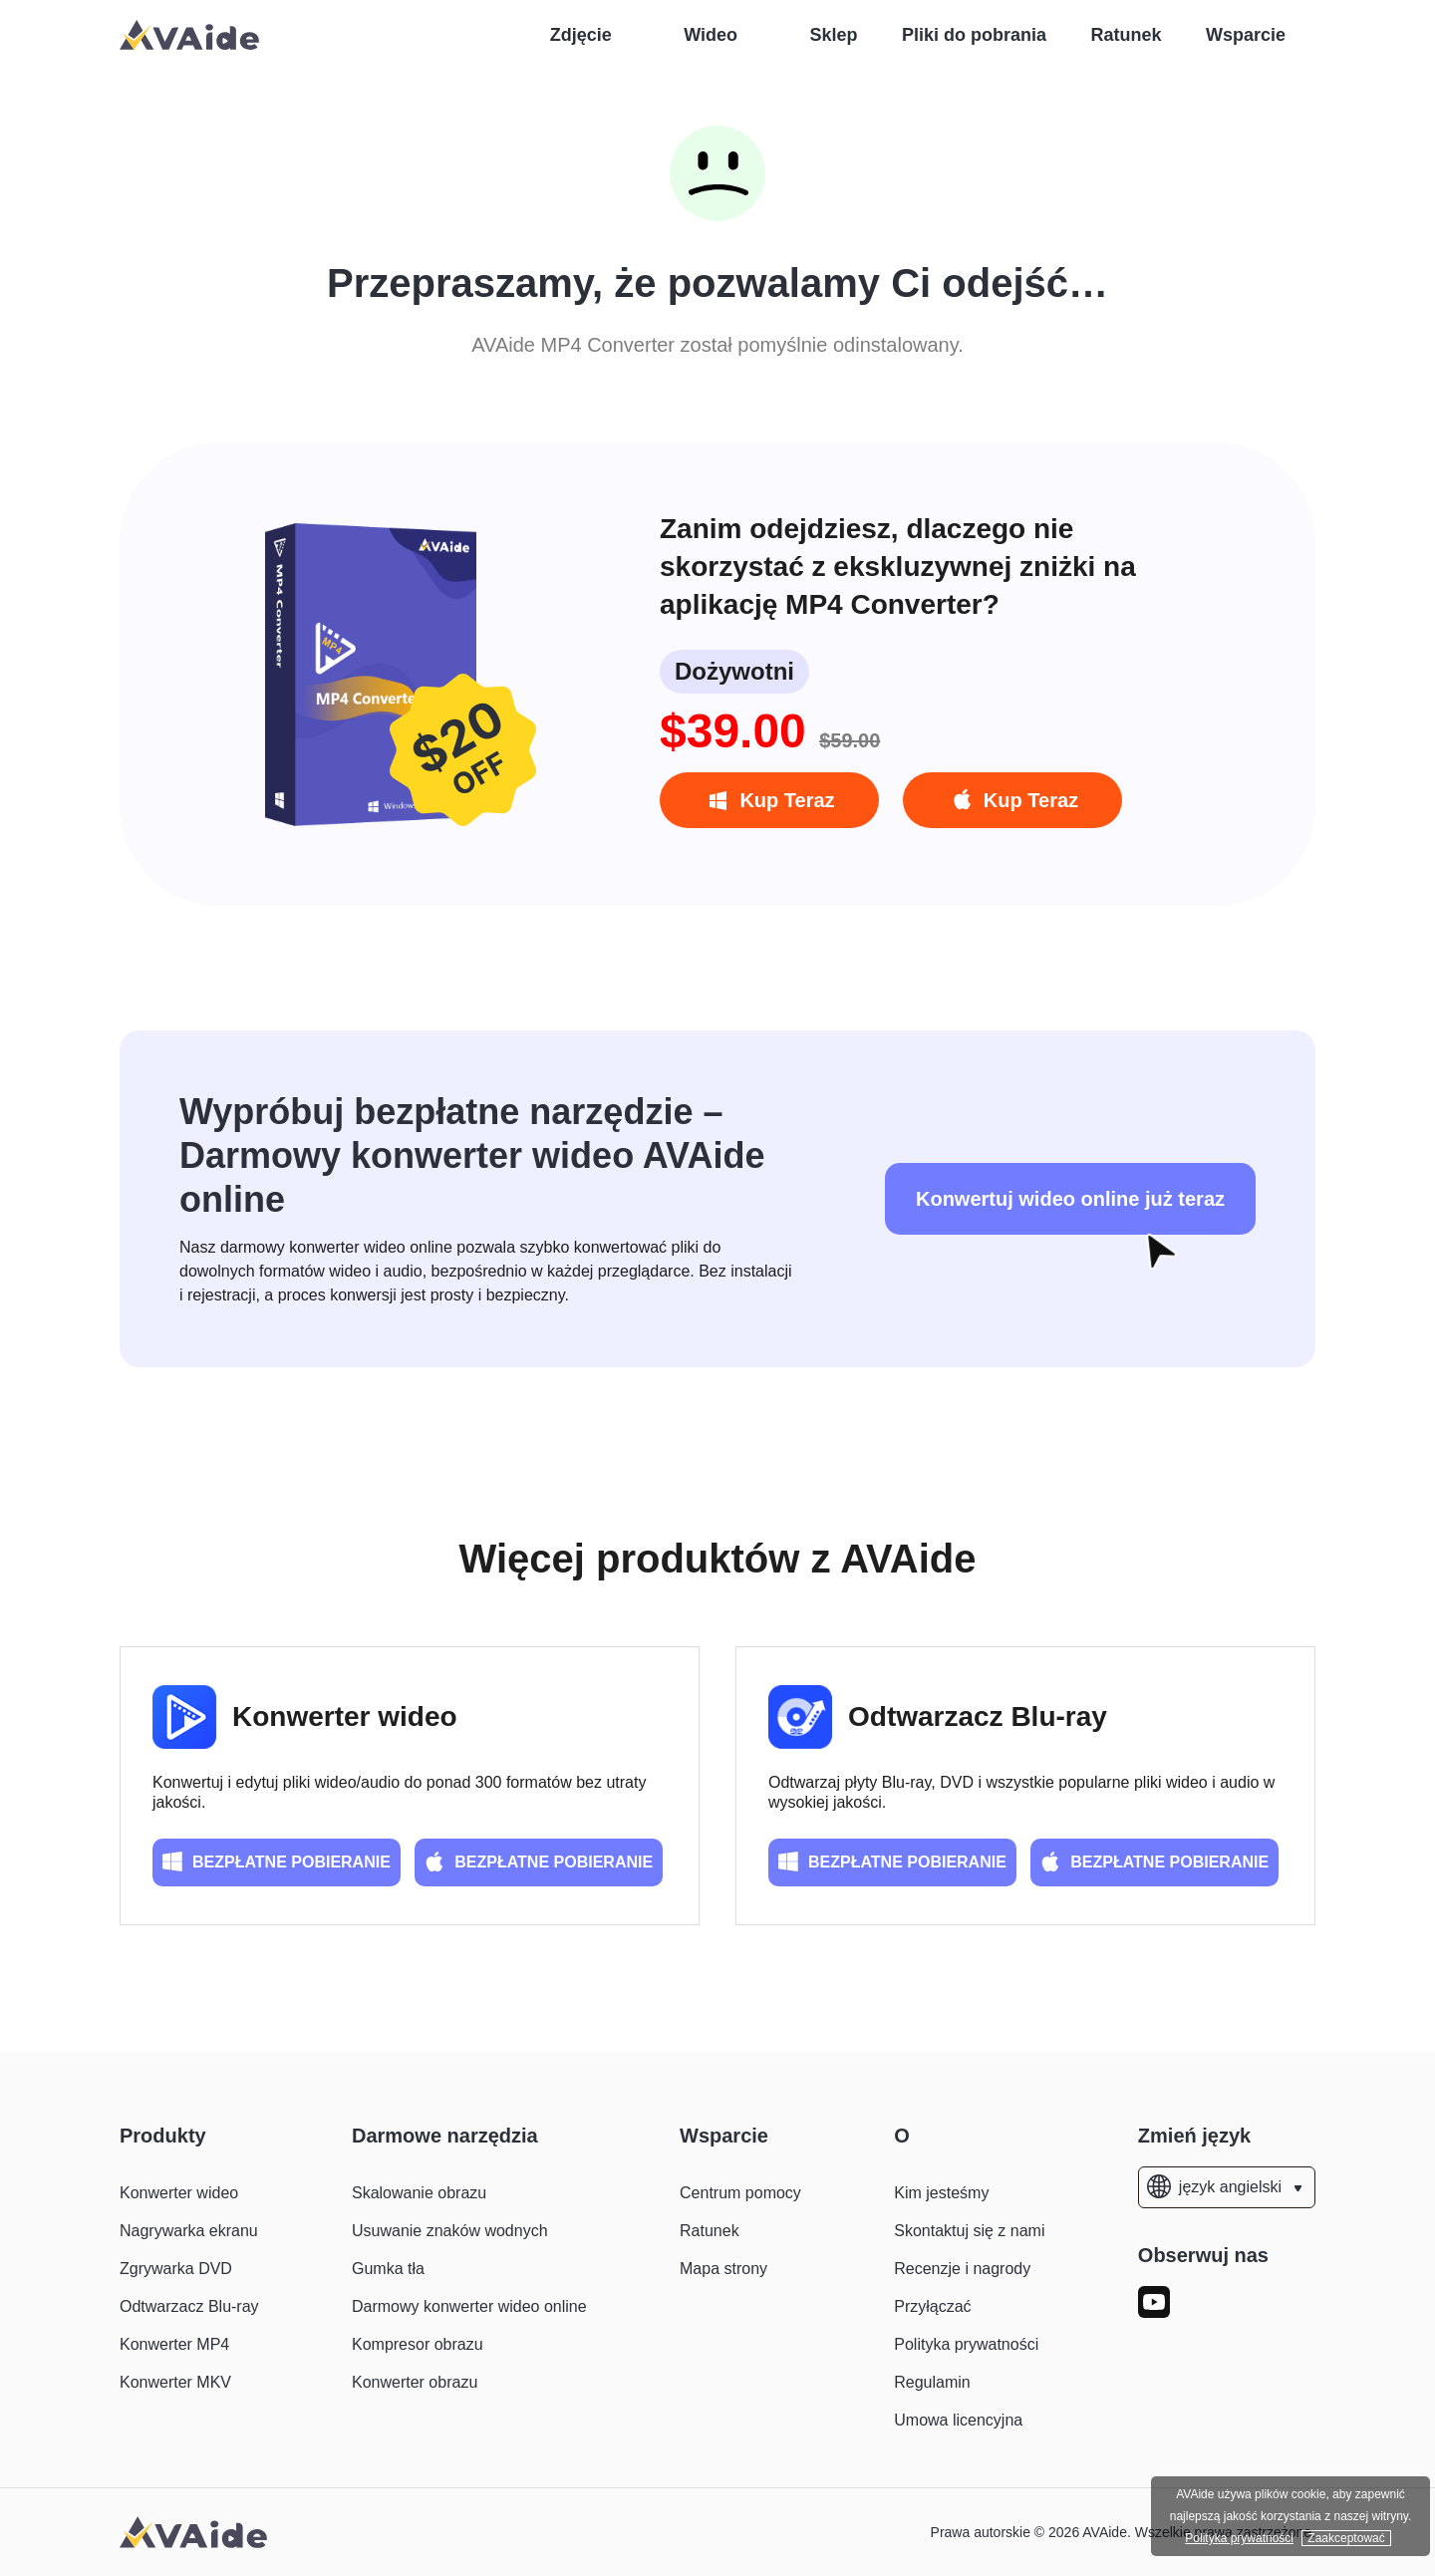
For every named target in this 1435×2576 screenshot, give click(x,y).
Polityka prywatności (966, 2344)
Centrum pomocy (740, 2192)
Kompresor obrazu (417, 2344)
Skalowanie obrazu (419, 2192)
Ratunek (1125, 35)
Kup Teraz (769, 801)
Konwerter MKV (175, 2382)
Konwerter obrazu (414, 2382)
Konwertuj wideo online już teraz (1070, 1199)
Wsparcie (1246, 35)
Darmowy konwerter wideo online (469, 2306)
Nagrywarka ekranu (189, 2230)
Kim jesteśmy (941, 2192)
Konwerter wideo (344, 1716)
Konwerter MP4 (174, 2344)
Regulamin (932, 2382)
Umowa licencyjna (958, 2420)
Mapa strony (723, 2268)
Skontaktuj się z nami (969, 2230)
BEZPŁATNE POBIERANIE (276, 1861)
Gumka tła (388, 2268)
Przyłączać (932, 2306)
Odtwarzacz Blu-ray (977, 1716)
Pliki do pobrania (974, 35)
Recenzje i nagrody (962, 2268)
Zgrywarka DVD (176, 2268)
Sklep (834, 35)
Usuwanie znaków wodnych (450, 2230)
